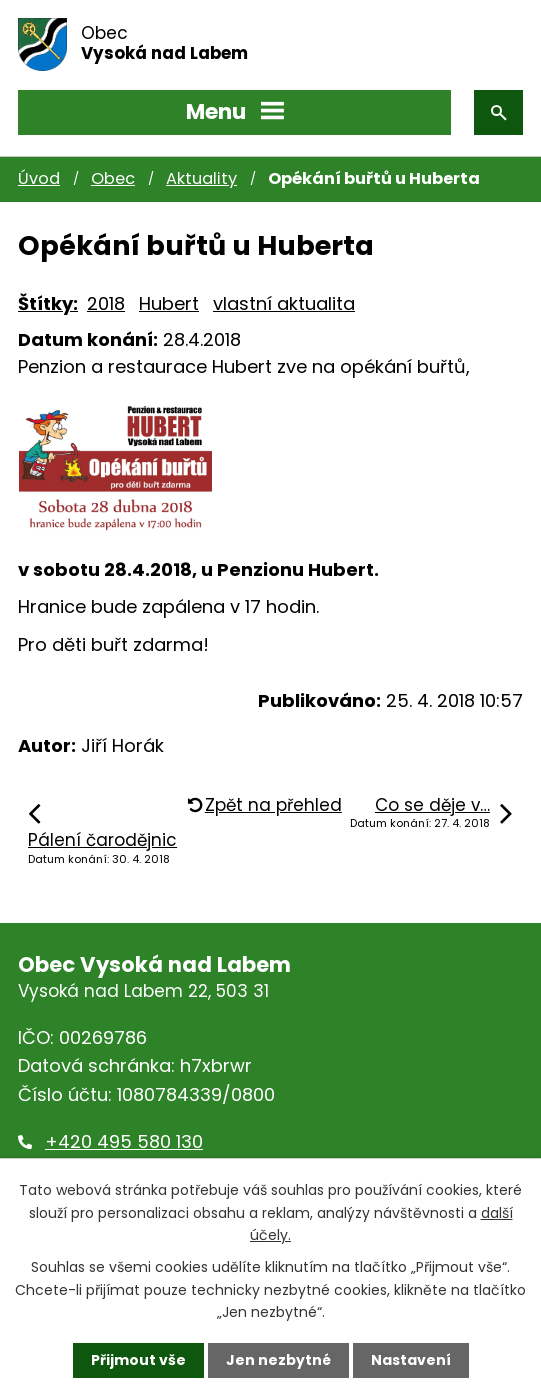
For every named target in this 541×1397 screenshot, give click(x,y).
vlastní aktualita (284, 303)
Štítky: (48, 303)
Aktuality (201, 178)
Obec (113, 178)
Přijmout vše (138, 1360)
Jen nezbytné (278, 1360)
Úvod (39, 178)
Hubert (169, 303)
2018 (106, 303)
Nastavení (411, 1360)
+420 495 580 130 (124, 1141)
